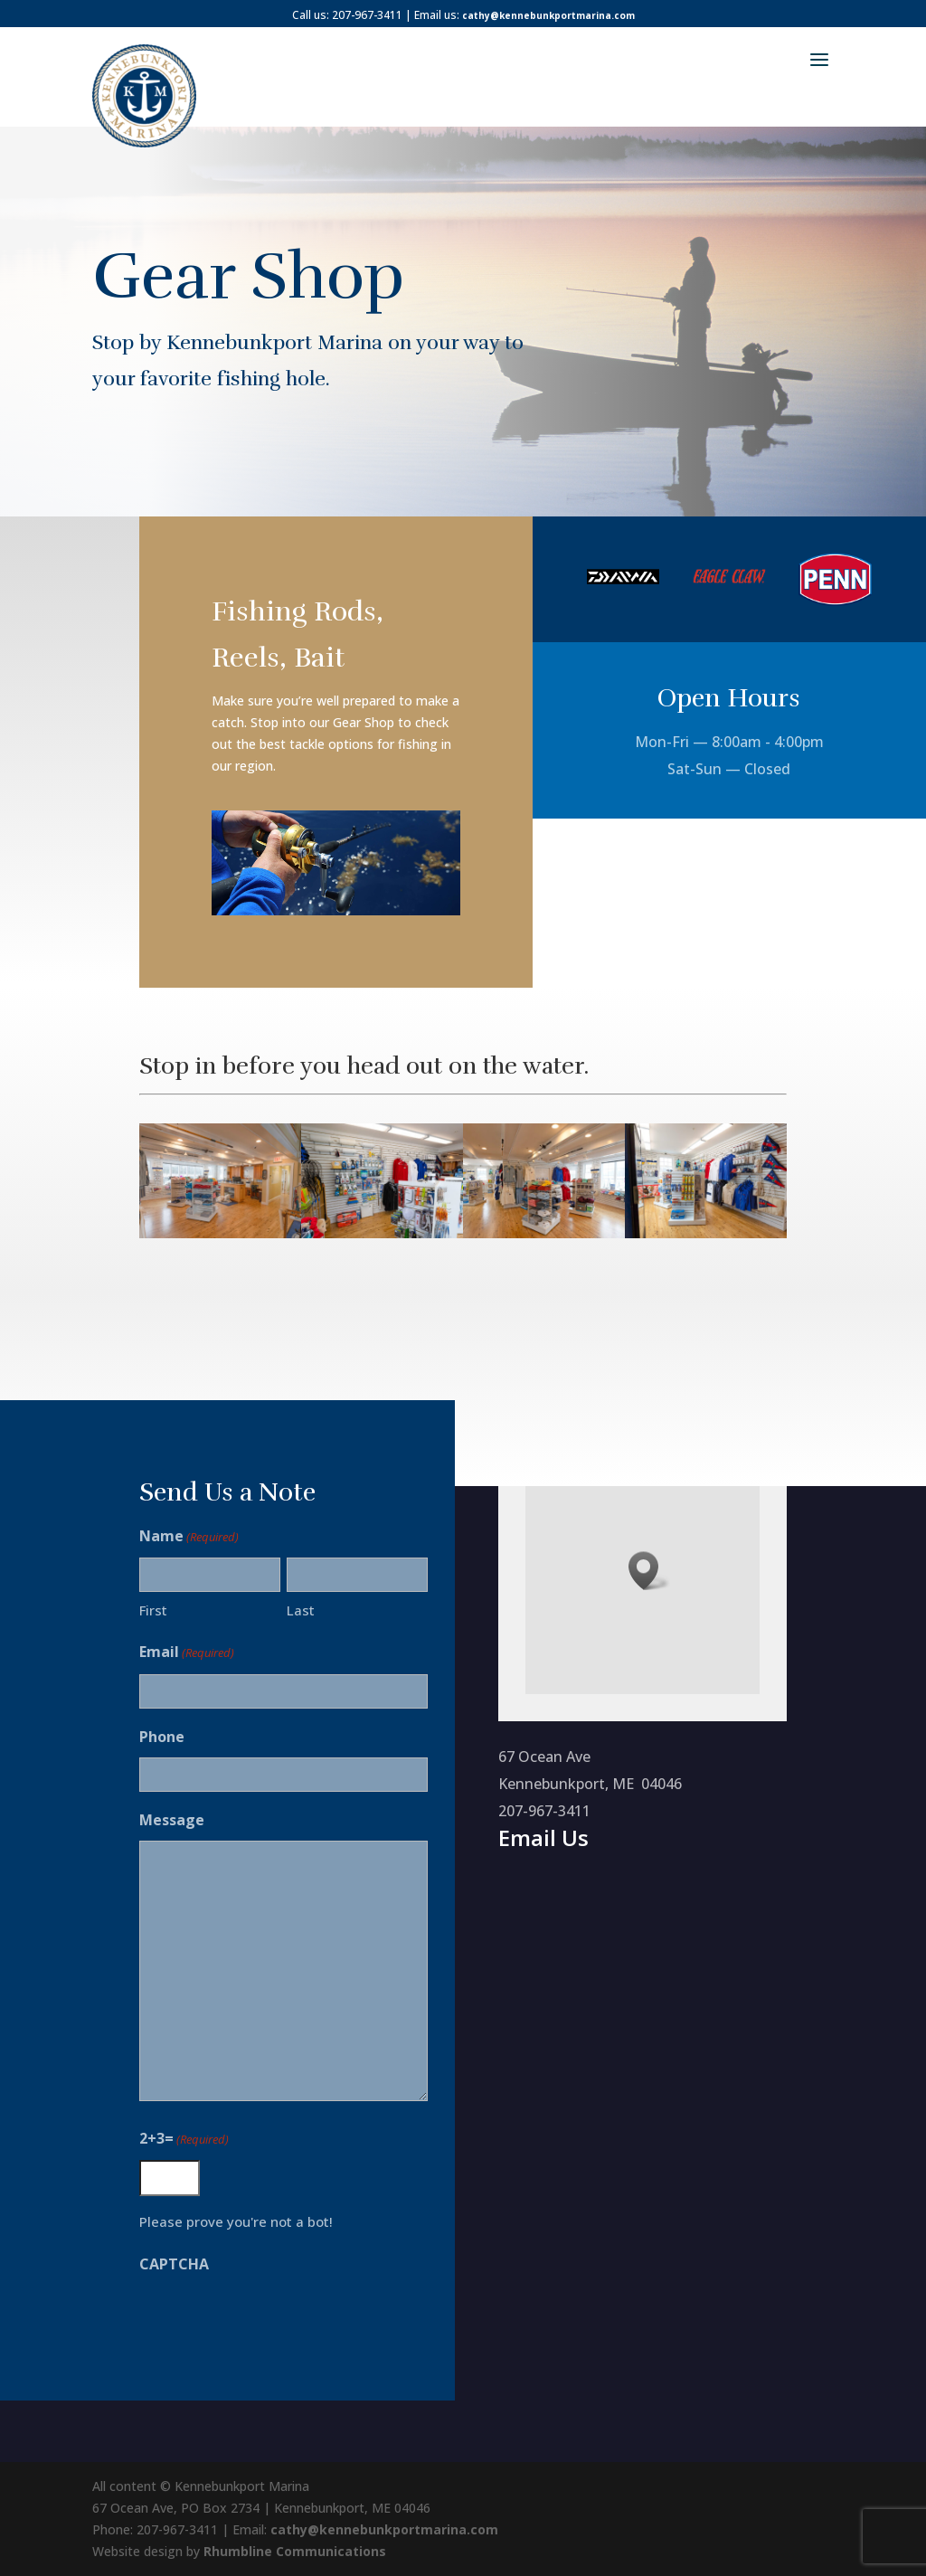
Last (292, 1610)
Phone (153, 1737)
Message (163, 1820)
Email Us (543, 1837)
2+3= (176, 2139)
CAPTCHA (166, 2264)
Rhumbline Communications (294, 2551)
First (145, 1610)
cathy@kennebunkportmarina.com (548, 15)
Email (178, 1652)
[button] (649, 1570)
